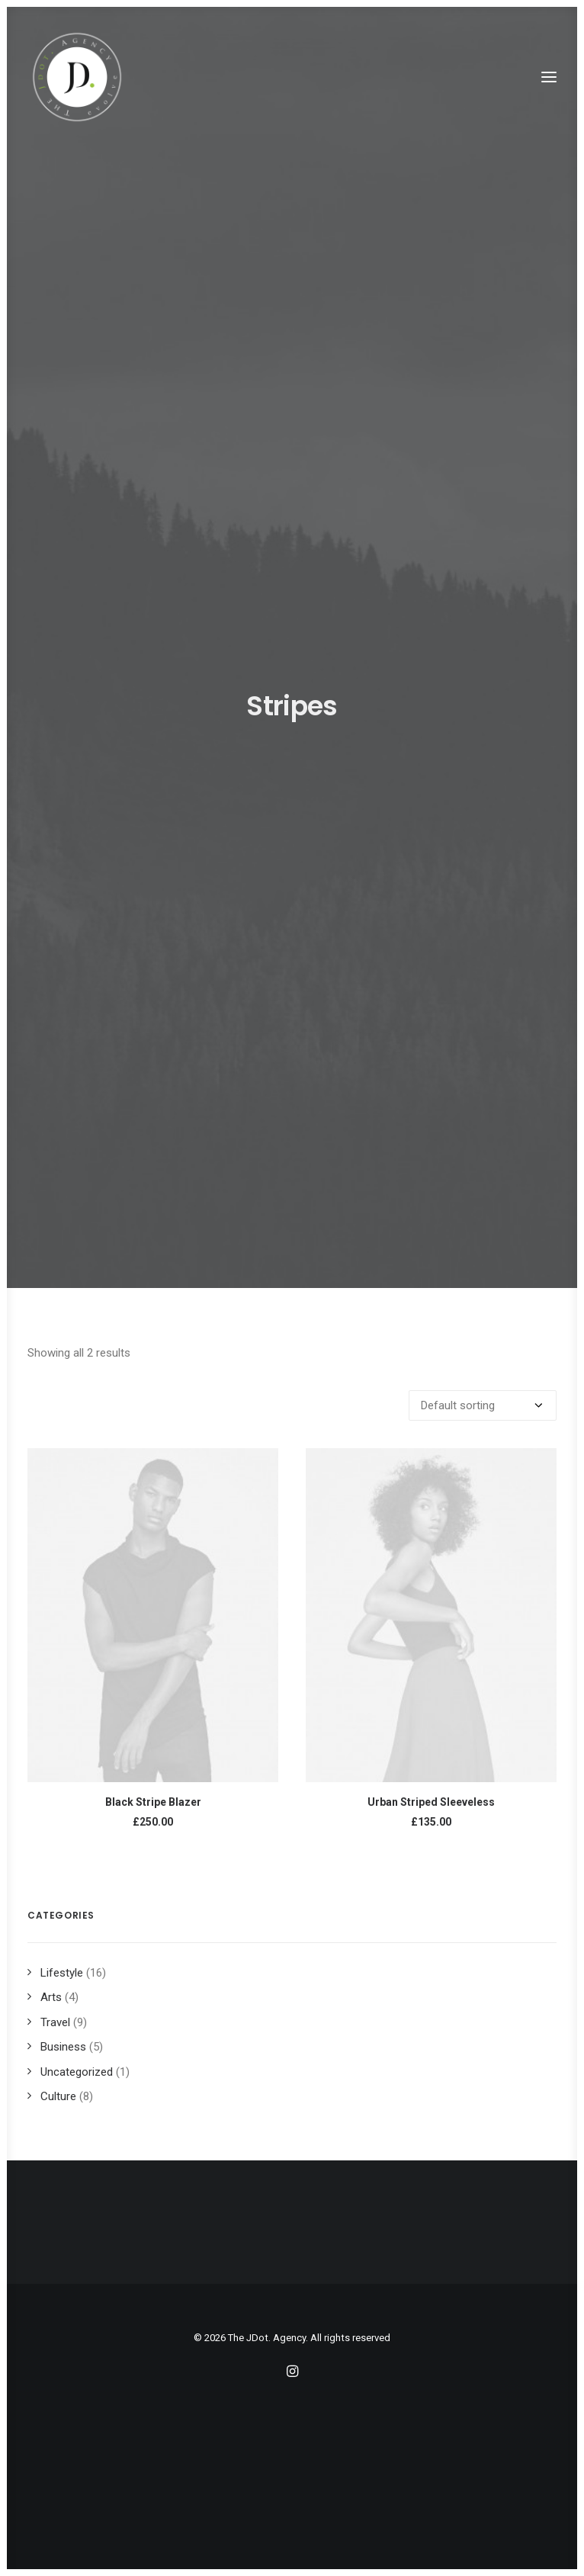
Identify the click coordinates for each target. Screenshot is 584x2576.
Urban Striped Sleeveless (431, 1802)
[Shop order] (483, 1405)
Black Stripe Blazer (153, 1802)
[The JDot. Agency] (77, 77)
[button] (549, 77)
